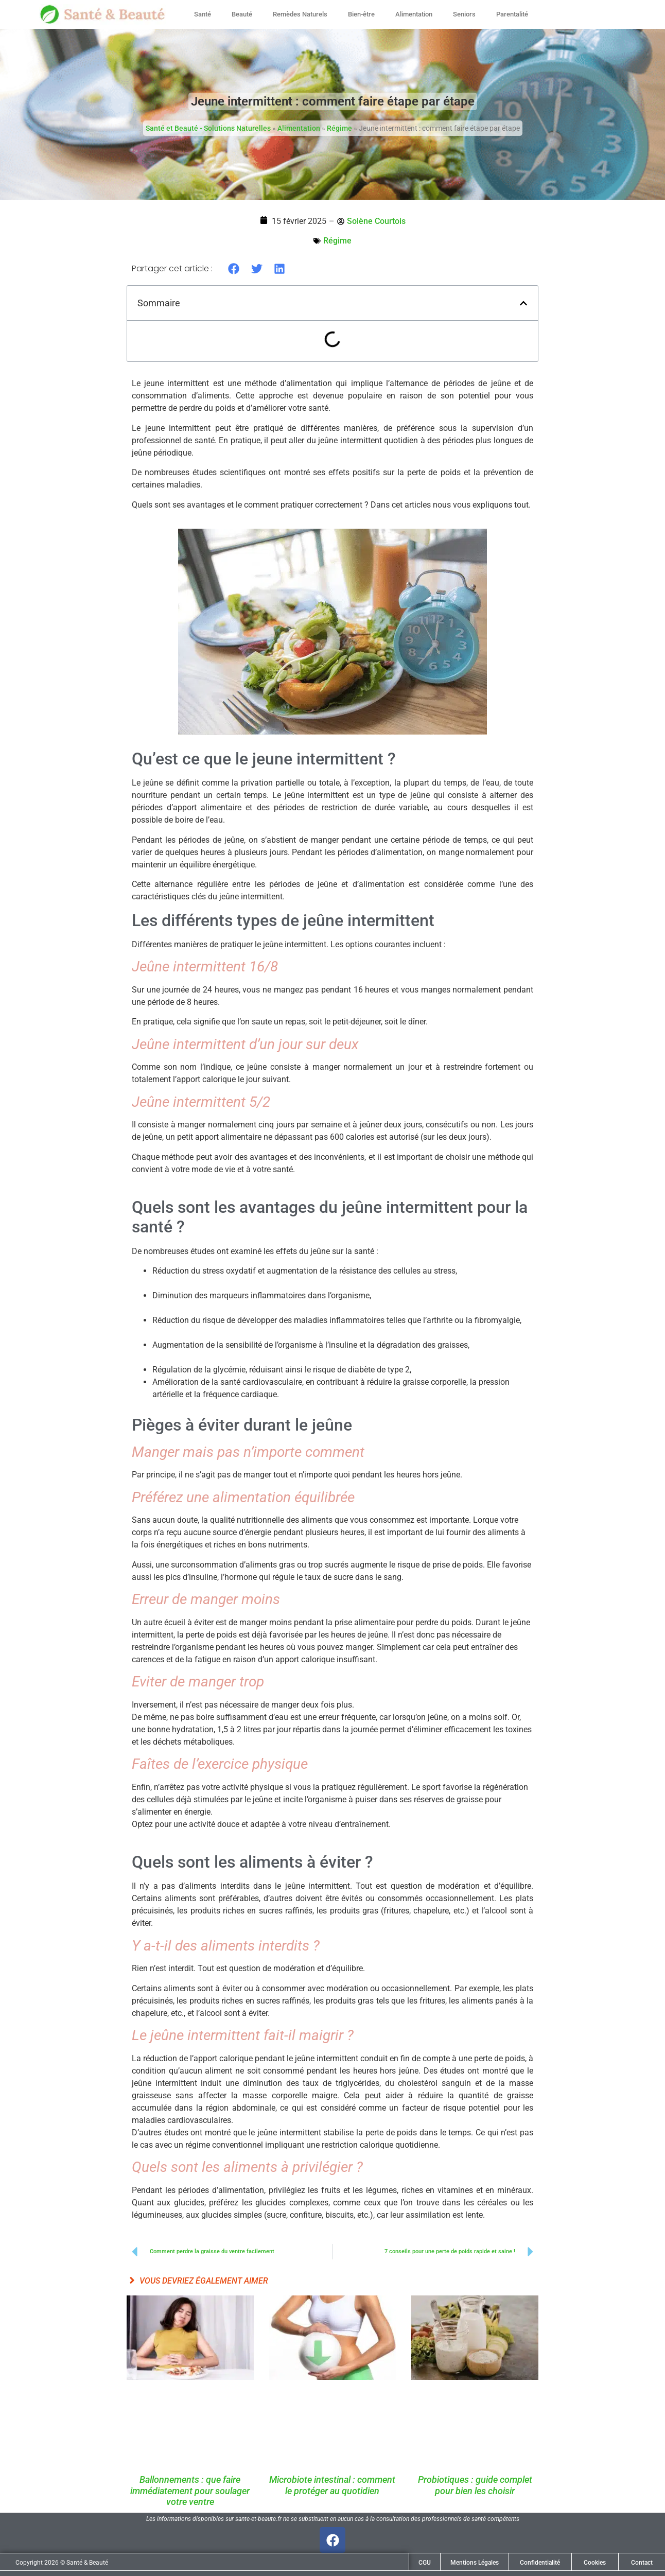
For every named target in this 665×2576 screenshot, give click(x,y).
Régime (339, 128)
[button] (234, 268)
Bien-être (361, 14)
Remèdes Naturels (300, 14)
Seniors (464, 14)
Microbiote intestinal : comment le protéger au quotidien (332, 2485)
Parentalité (512, 14)
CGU (424, 2562)
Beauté (242, 14)
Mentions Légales (474, 2562)
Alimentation (413, 14)
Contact (642, 2562)
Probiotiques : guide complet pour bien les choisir (475, 2485)
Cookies (595, 2562)
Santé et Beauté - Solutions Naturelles (208, 128)
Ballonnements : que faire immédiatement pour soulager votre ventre (190, 2490)
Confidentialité (540, 2562)
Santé (202, 14)
